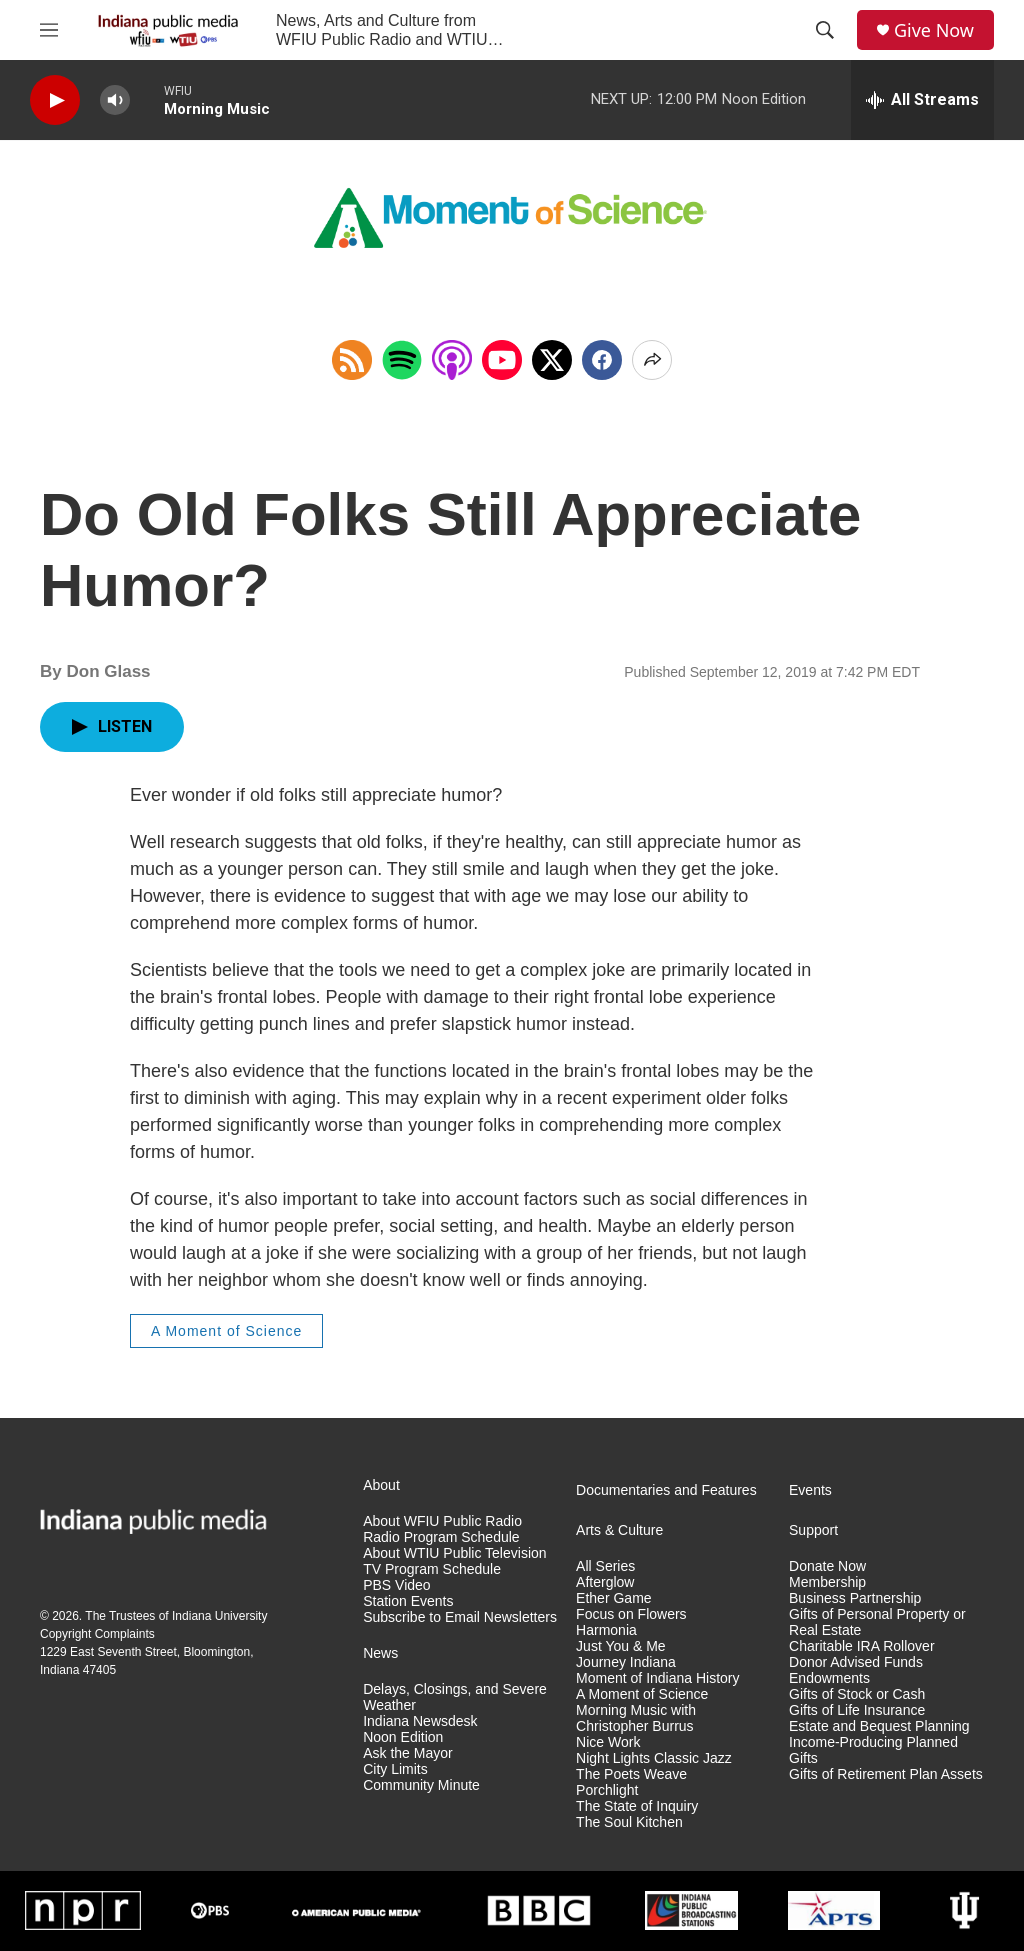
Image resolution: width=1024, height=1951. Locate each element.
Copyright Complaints (97, 1634)
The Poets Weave (631, 1774)
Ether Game (613, 1598)
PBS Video (396, 1585)
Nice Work (608, 1742)
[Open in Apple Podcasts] (452, 360)
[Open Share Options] (652, 360)
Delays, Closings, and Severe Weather (455, 1697)
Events (810, 1490)
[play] (55, 100)
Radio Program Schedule (441, 1537)
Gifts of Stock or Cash (857, 1694)
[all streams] (922, 100)
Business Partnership (855, 1598)
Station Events (408, 1601)
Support (813, 1530)
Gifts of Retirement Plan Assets (886, 1774)
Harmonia (606, 1630)
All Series (605, 1566)
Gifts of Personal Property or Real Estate (877, 1622)
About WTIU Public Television (454, 1553)
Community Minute (421, 1785)
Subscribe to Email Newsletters (460, 1617)
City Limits (395, 1769)
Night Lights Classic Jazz (654, 1758)
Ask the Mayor (407, 1753)
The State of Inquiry (637, 1806)
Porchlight (607, 1790)
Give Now (934, 30)
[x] (552, 360)
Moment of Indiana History (657, 1678)
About (381, 1485)
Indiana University (219, 1616)
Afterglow (605, 1582)
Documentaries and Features (666, 1490)
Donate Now (827, 1566)
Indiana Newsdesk (420, 1721)
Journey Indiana (626, 1662)
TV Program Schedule (432, 1569)
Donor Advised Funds (856, 1662)
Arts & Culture (619, 1530)
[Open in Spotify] (402, 360)
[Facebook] (602, 360)
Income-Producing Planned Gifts (873, 1750)
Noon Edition (403, 1737)
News (380, 1653)
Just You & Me (621, 1646)
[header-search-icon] (825, 30)
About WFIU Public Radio (442, 1521)
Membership (827, 1582)
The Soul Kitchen (629, 1822)
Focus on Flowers (631, 1614)
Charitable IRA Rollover (862, 1646)
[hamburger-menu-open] (49, 30)
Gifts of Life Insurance (857, 1710)
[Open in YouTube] (502, 360)
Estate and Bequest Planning (879, 1726)
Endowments (829, 1678)
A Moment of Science (226, 1331)
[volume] (115, 100)
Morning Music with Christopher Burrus (636, 1718)
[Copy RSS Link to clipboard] (352, 360)
